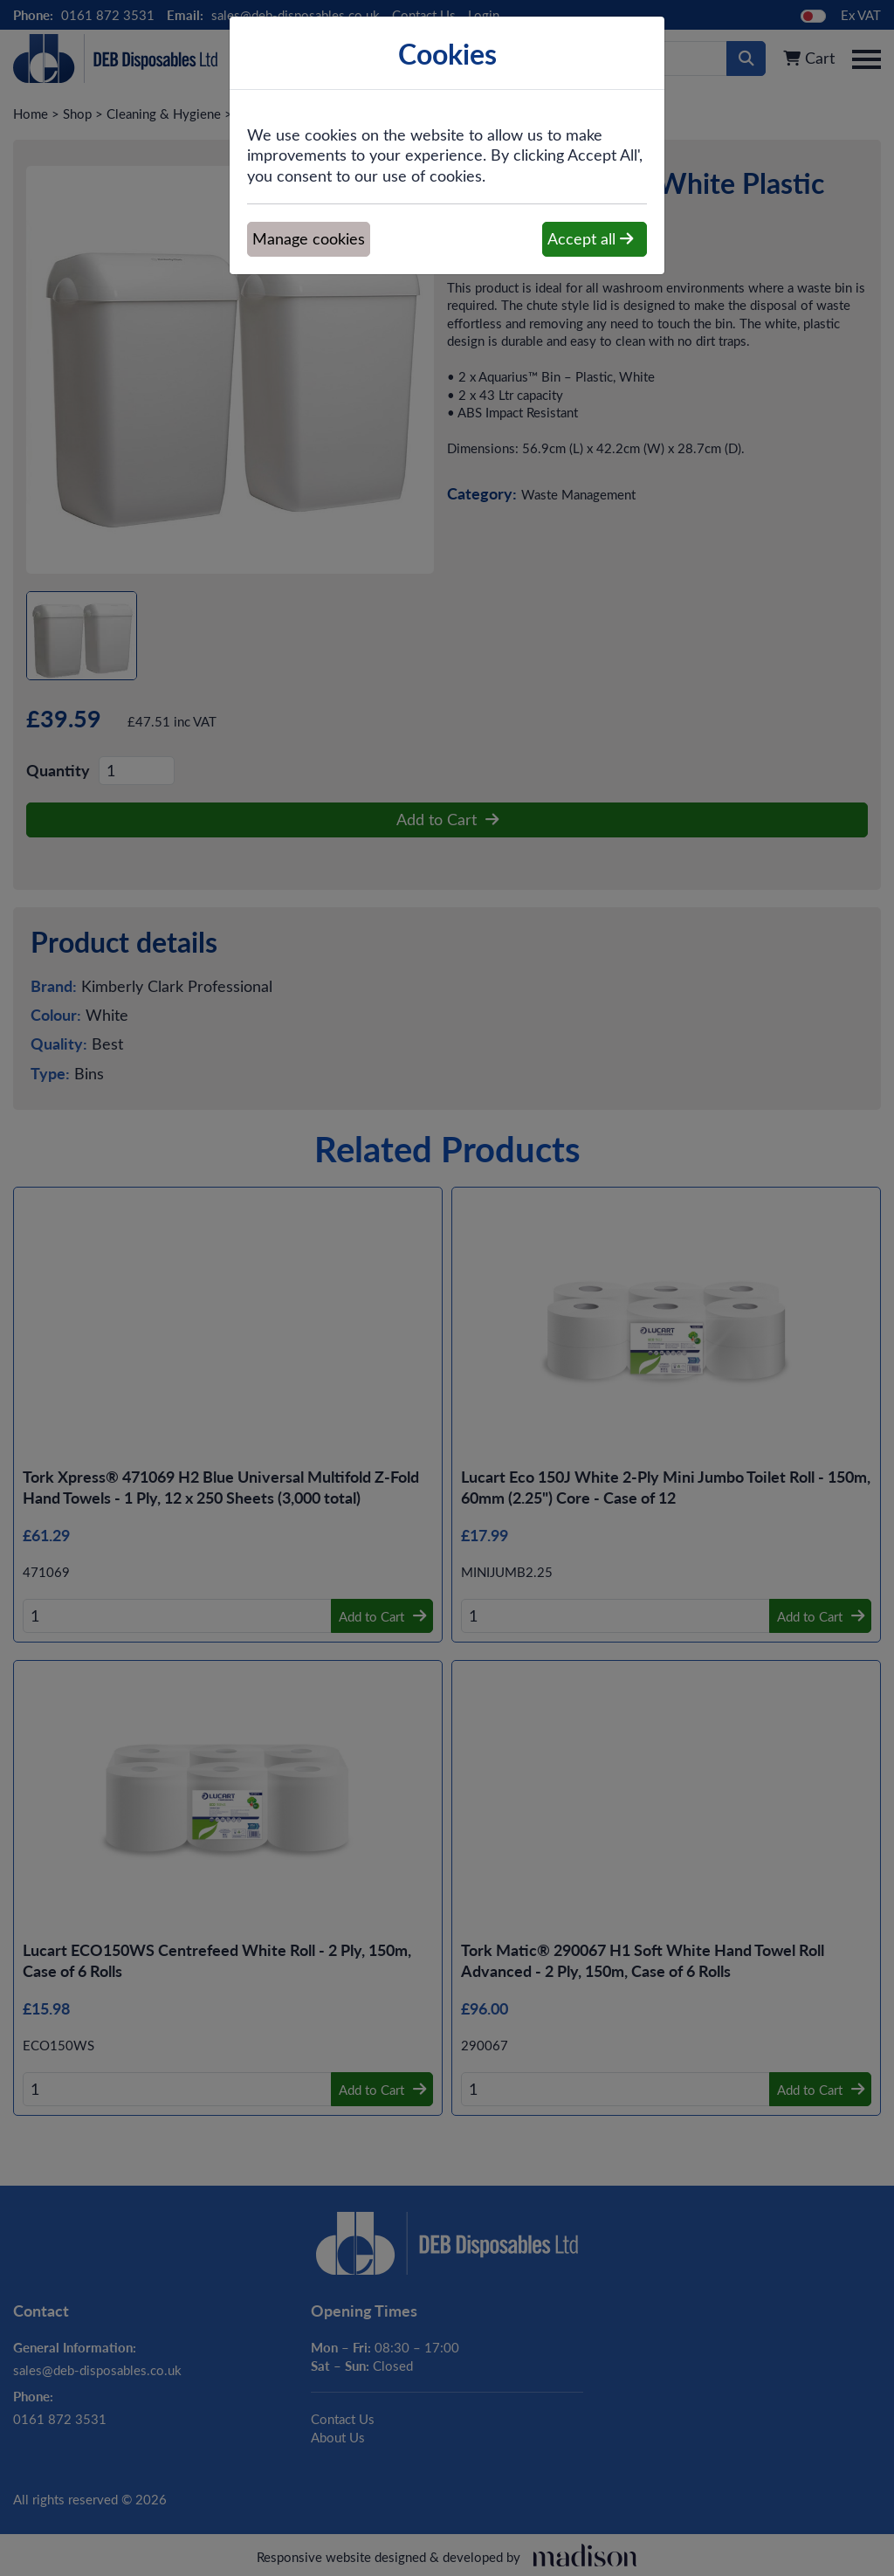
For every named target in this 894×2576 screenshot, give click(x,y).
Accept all (590, 238)
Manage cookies (308, 238)
